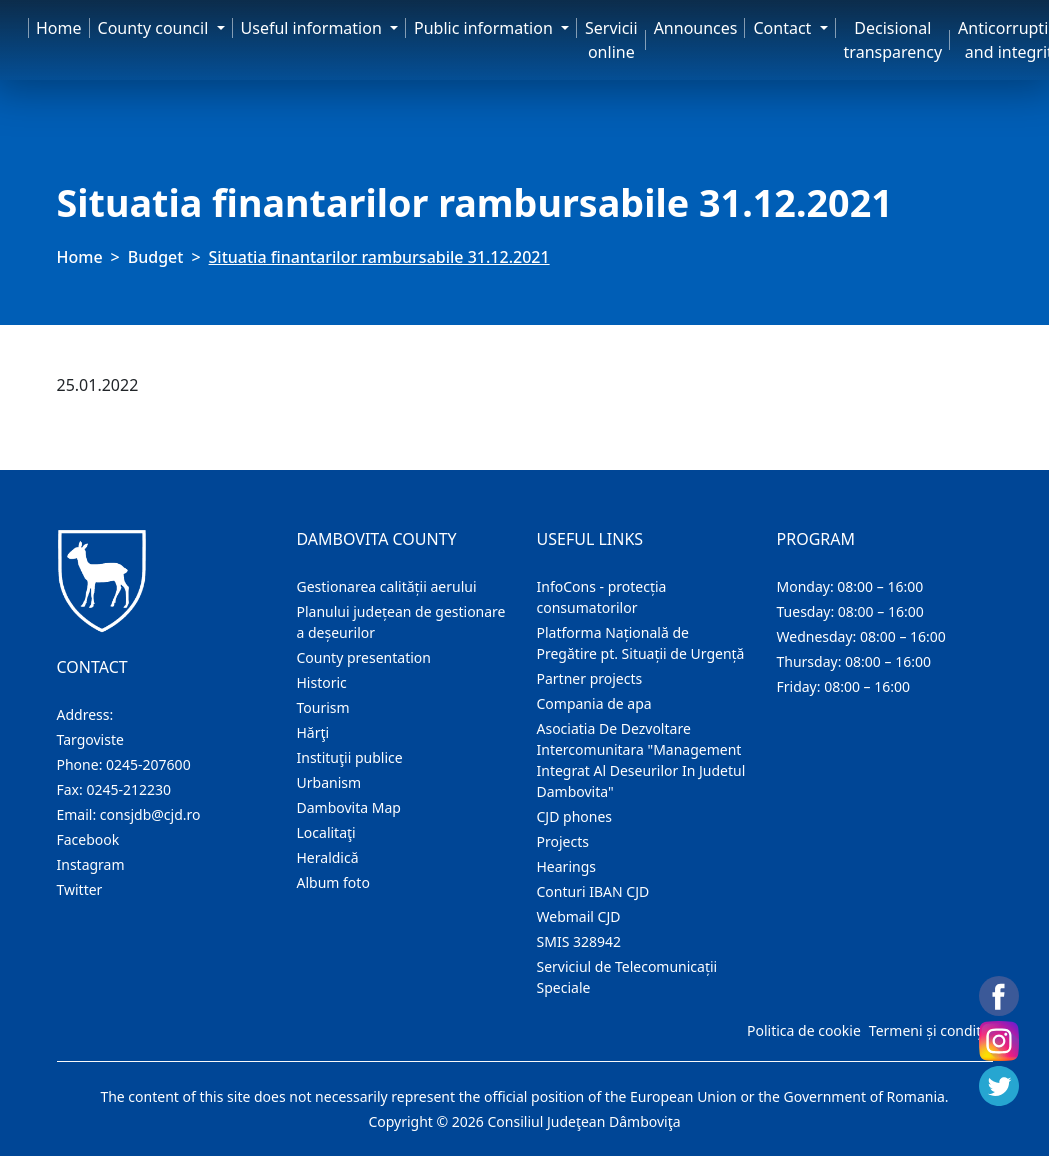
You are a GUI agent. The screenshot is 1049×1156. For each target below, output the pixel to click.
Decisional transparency (893, 40)
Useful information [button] (313, 28)
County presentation (364, 657)
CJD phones (575, 816)
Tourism (323, 707)
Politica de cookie (804, 1030)
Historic (322, 682)
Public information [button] (485, 28)
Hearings (567, 866)
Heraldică (328, 857)
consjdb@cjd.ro (150, 814)
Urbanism (329, 782)
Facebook (88, 839)
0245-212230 (128, 789)
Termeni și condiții (929, 1030)
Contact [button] (784, 28)
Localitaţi (326, 832)
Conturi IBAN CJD (593, 891)
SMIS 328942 (579, 941)
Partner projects (590, 678)
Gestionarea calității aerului (387, 586)
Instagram (91, 864)
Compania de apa (594, 703)
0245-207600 (148, 764)
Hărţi (313, 732)
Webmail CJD (579, 916)
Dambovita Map (349, 807)
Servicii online (611, 40)
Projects (563, 841)
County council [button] (155, 28)
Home (59, 28)
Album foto (333, 882)
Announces (696, 28)
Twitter (80, 889)
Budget (156, 257)
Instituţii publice (350, 757)
